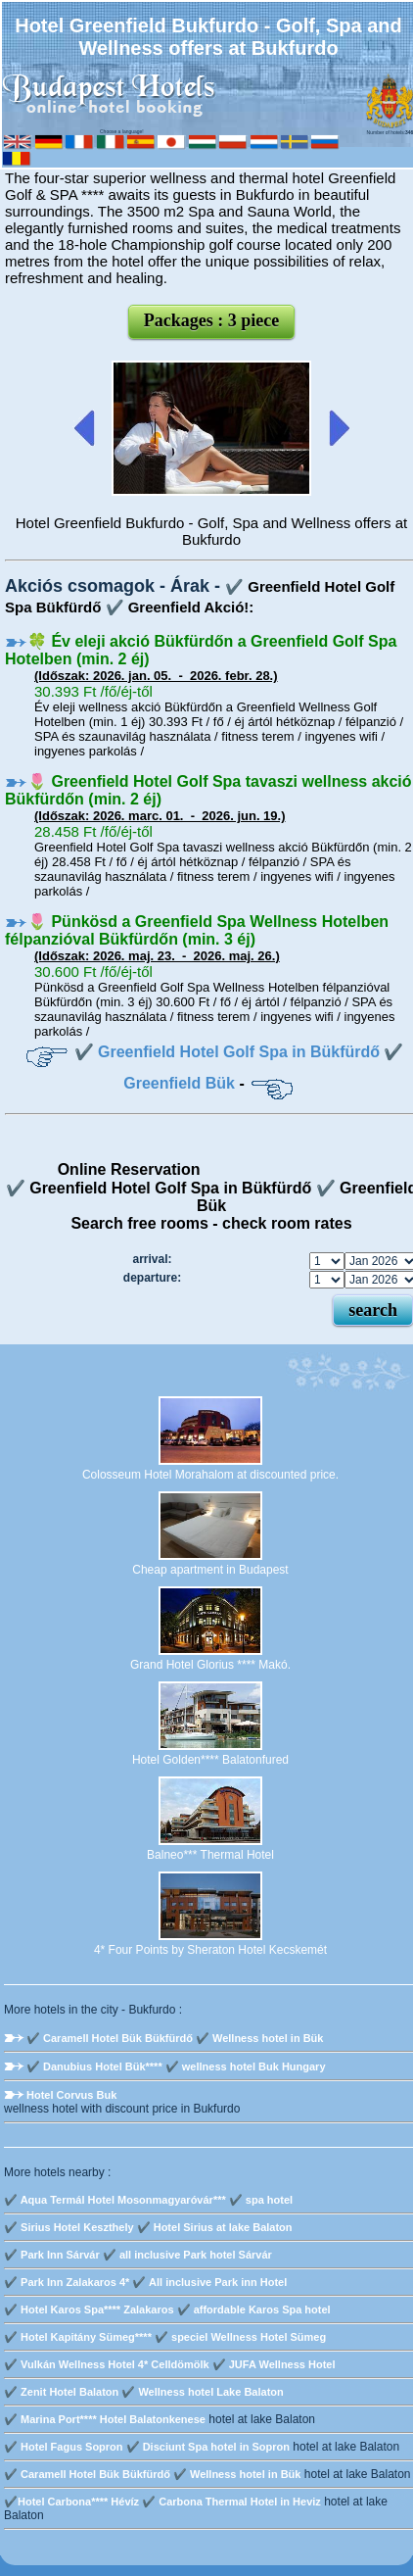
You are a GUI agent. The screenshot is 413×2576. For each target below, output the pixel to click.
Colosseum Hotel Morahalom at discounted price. (210, 1475)
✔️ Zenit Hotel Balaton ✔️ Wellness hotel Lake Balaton (144, 2392)
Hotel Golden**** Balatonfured (210, 1760)
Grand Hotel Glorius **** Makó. (210, 1665)
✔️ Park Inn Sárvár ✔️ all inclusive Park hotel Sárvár (138, 2254)
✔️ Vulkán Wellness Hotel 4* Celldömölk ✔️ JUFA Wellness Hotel (170, 2364)
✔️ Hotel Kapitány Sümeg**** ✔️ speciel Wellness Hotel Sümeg (165, 2337)
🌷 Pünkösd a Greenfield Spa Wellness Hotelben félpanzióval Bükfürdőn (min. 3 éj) (197, 930)
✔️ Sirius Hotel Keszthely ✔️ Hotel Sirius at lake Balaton (148, 2227)
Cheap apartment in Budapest (210, 1570)
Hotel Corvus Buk (71, 2095)
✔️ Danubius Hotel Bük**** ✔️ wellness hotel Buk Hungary (176, 2066)
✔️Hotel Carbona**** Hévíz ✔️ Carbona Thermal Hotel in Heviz (162, 2501)
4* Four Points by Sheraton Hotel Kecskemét (210, 1950)
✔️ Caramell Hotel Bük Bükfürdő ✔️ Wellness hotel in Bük (174, 2038)
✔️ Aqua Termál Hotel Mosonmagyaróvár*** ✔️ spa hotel (148, 2200)
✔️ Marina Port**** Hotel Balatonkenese (105, 2419)
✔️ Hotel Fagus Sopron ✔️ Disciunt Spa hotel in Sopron (147, 2447)
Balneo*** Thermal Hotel (210, 1855)
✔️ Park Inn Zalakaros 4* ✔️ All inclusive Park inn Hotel (145, 2282)
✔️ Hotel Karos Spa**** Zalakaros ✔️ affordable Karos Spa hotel (167, 2309)
